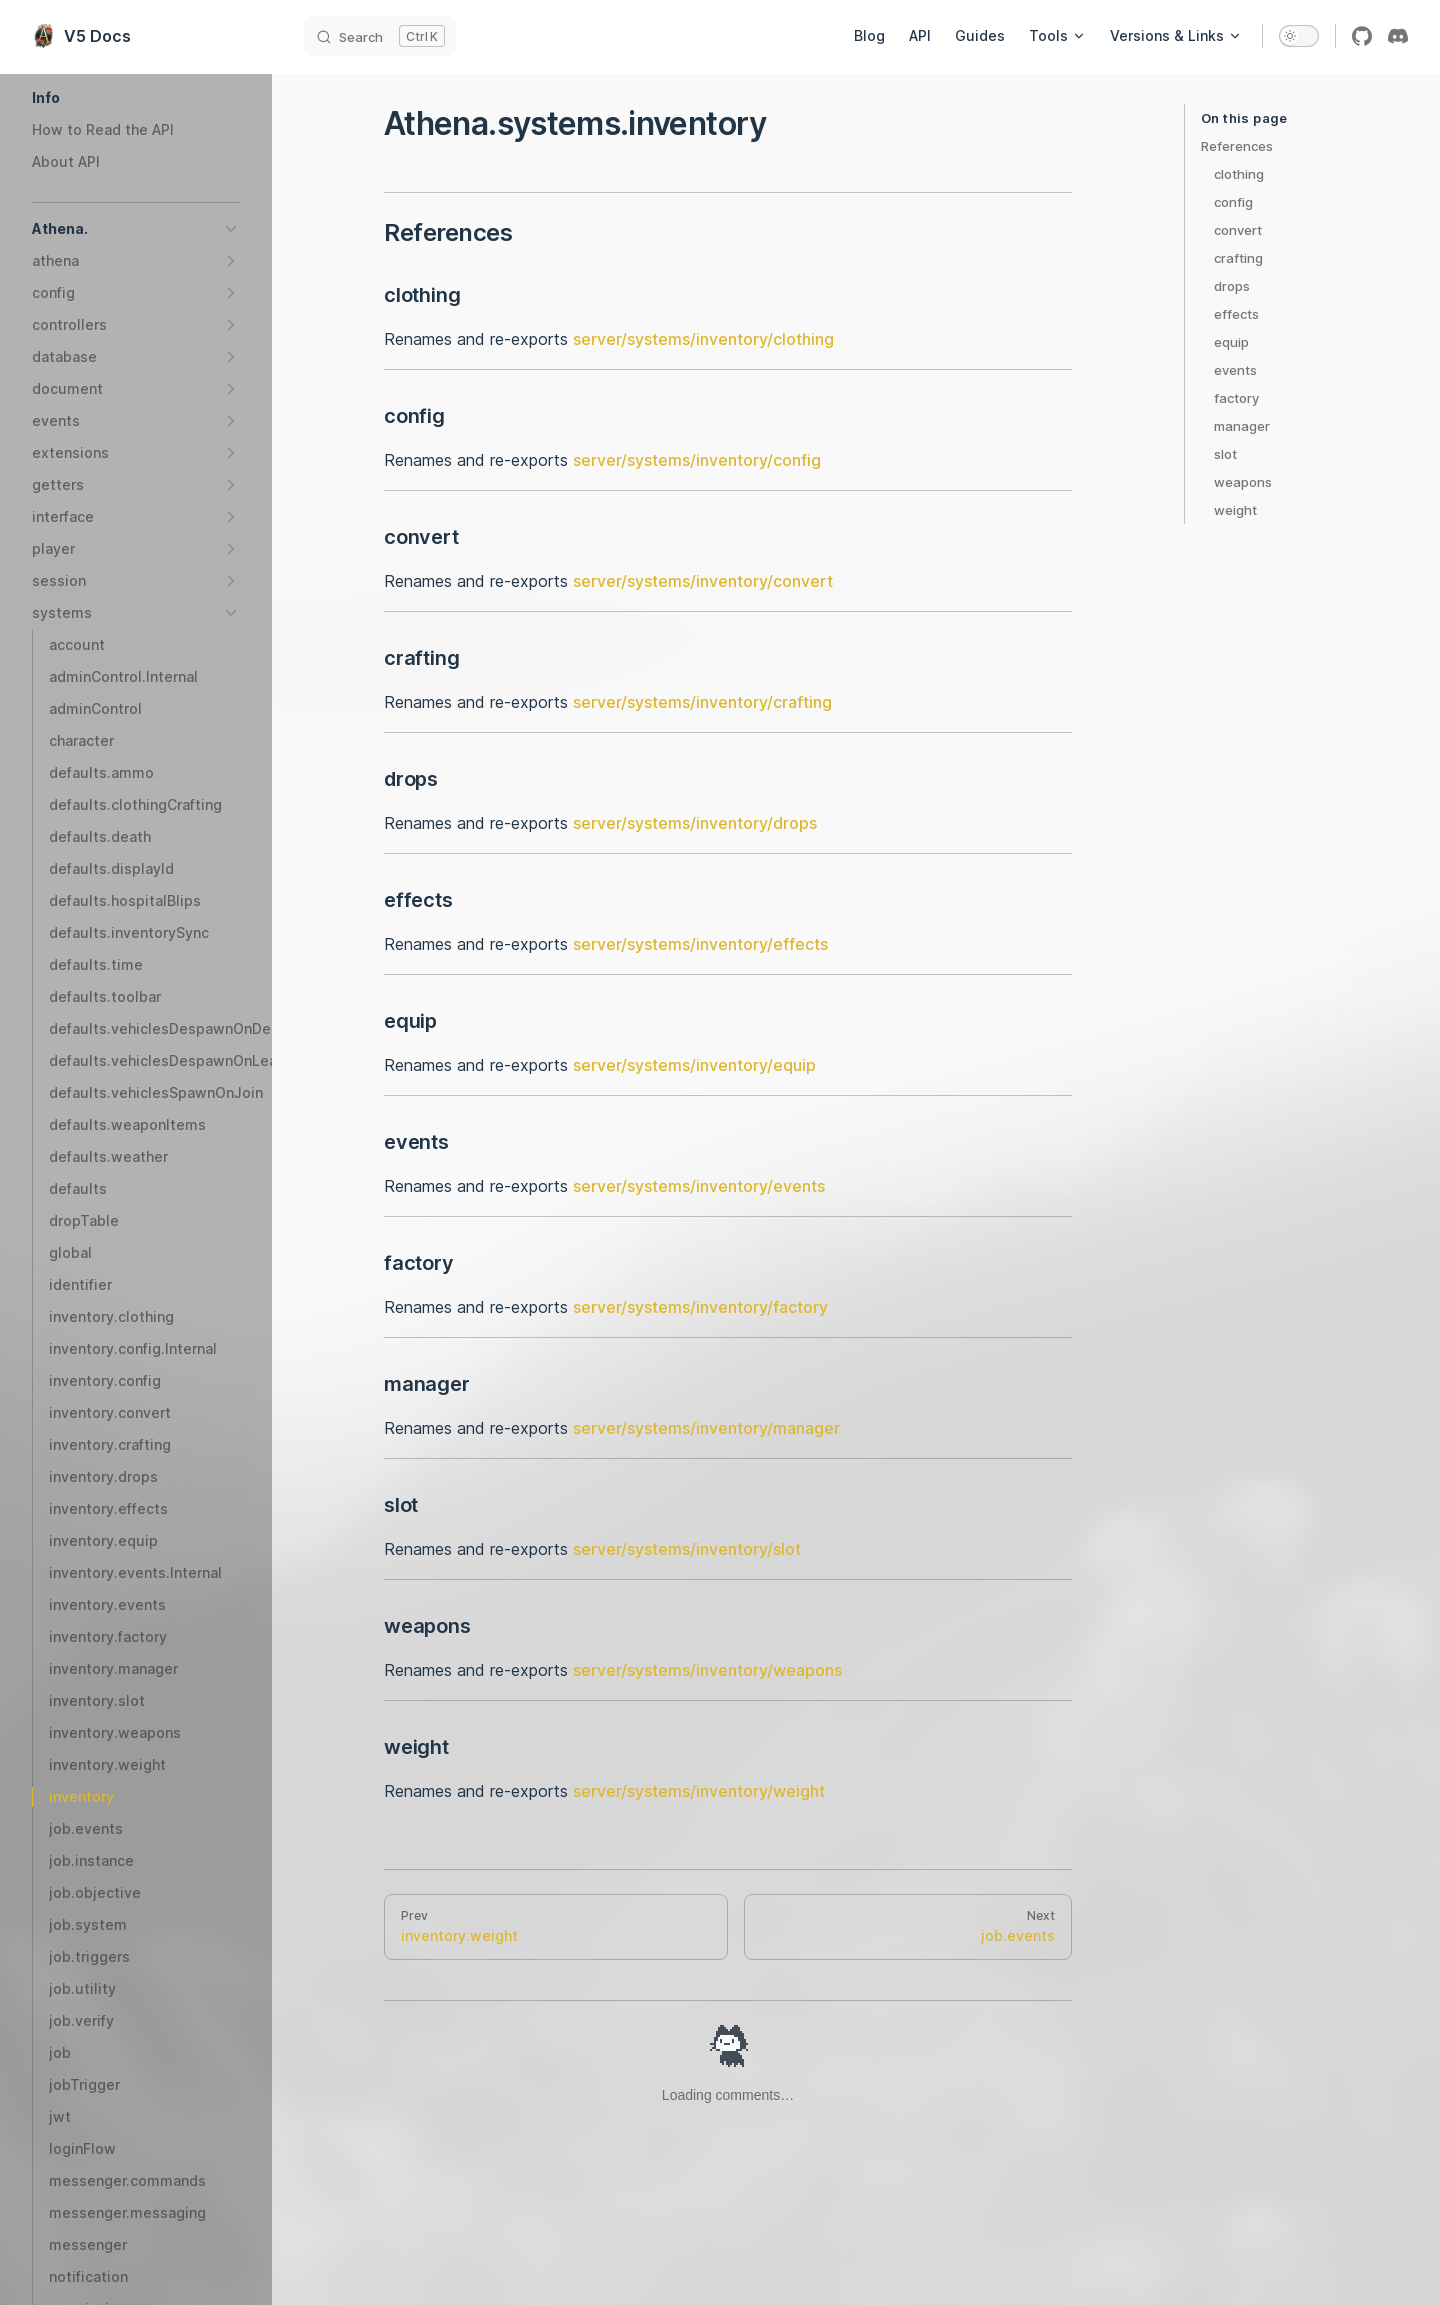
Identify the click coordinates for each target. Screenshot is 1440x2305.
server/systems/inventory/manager (706, 1428)
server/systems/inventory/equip (694, 1065)
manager (1242, 426)
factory (1236, 398)
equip (1231, 342)
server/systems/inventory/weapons (707, 1670)
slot (1225, 454)
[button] (136, 98)
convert (1238, 230)
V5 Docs (81, 36)
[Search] (380, 36)
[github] (1362, 36)
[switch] (1299, 36)
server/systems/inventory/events (699, 1186)
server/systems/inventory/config (697, 460)
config (1233, 202)
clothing (1239, 174)
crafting (1238, 258)
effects (1236, 314)
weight (1235, 510)
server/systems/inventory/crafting (702, 702)
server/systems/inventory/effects (700, 944)
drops (1232, 286)
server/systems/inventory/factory (700, 1307)
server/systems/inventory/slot (687, 1549)
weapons (1243, 482)
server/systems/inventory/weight (699, 1791)
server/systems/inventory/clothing (703, 339)
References (1237, 146)
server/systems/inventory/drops (695, 823)
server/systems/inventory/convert (703, 581)
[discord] (1398, 36)
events (1235, 370)
